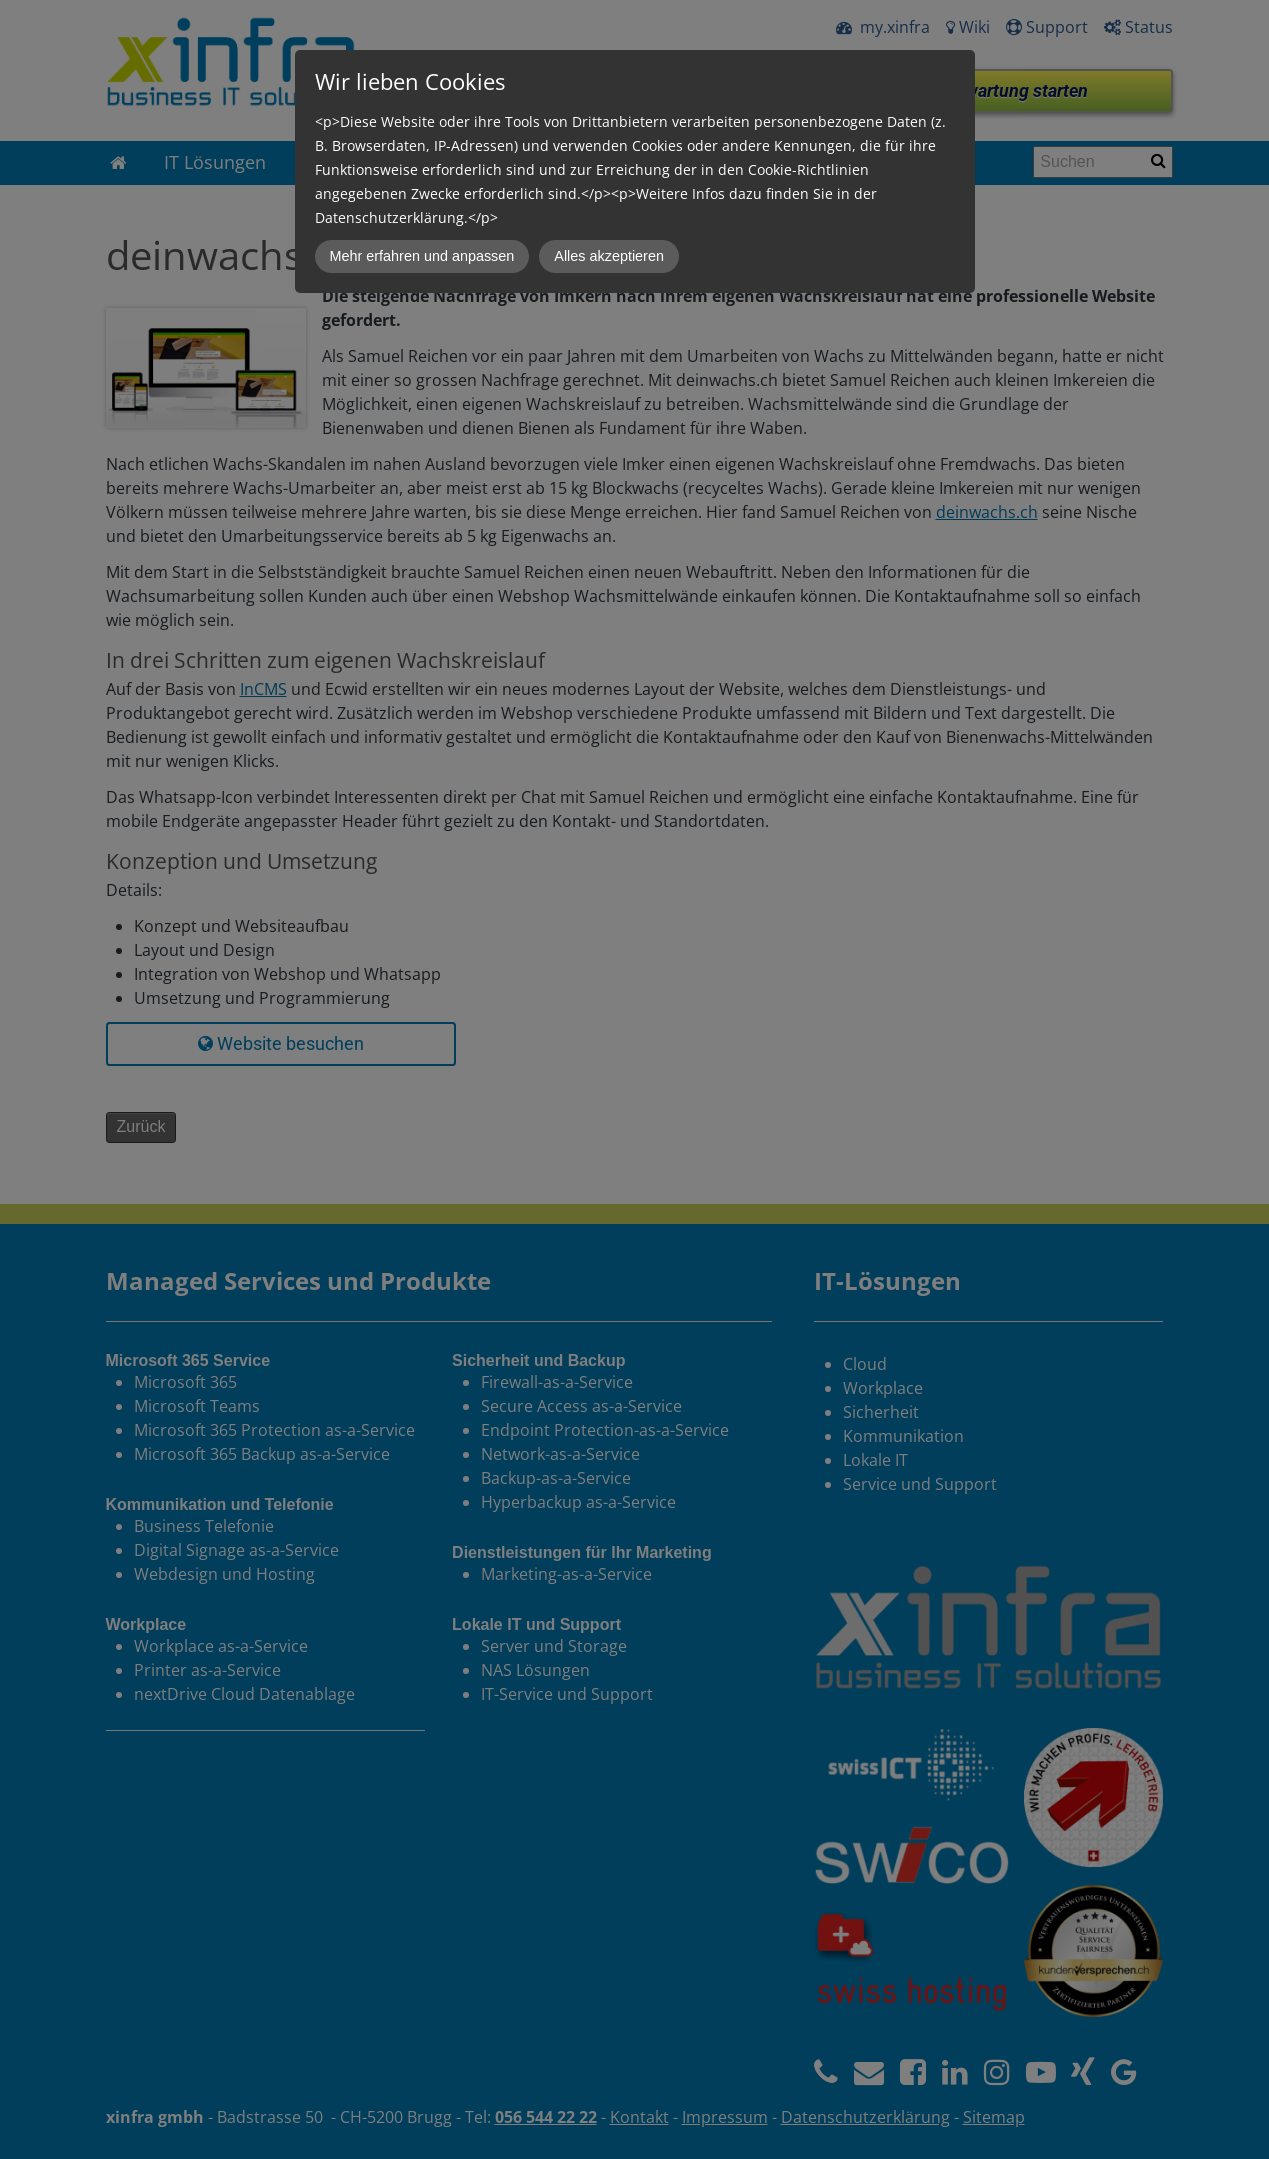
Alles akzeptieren (609, 256)
